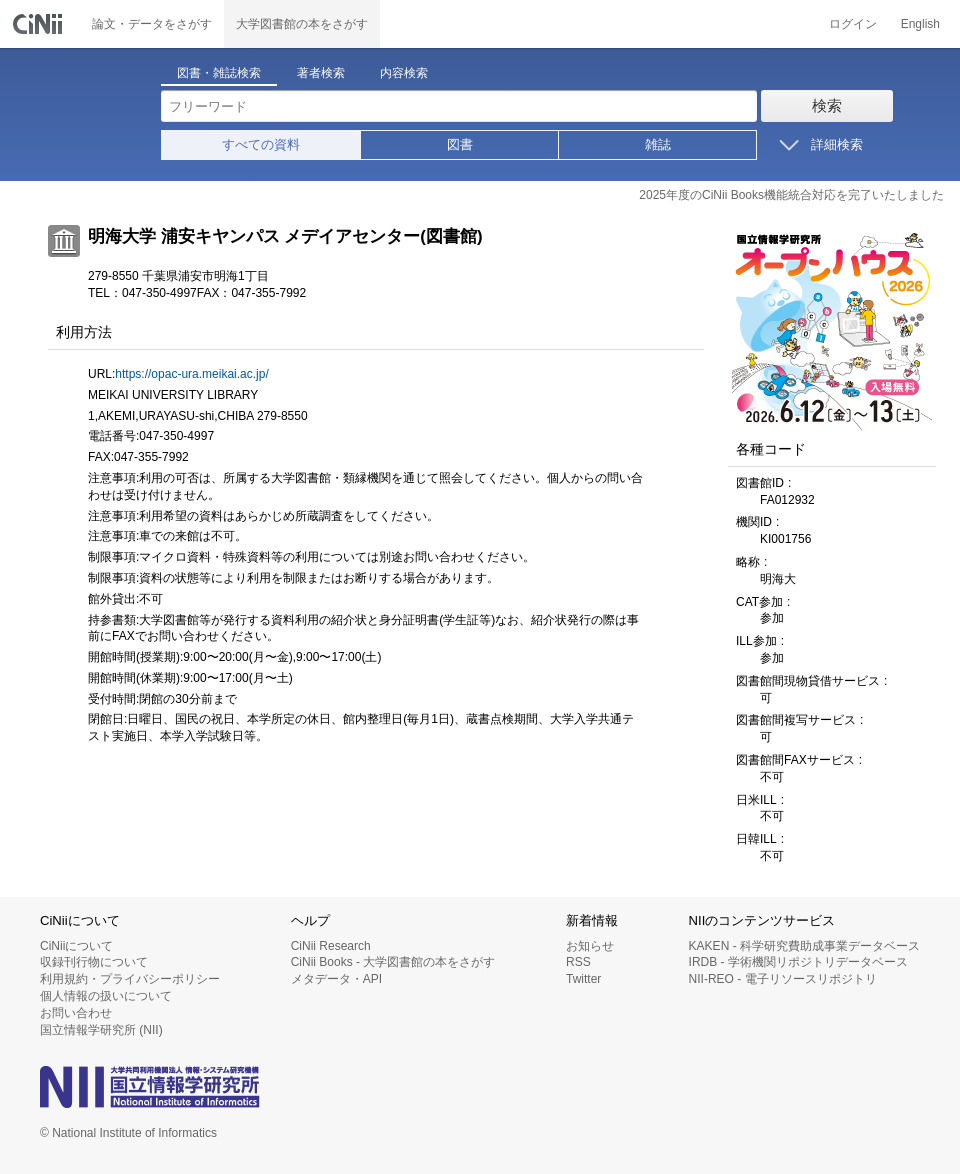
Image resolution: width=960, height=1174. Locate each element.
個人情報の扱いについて (106, 996)
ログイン (853, 24)
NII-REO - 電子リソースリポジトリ (783, 979)
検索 (827, 105)
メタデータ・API (336, 979)
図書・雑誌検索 (219, 73)
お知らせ (590, 946)
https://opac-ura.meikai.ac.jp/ (191, 374)
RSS (578, 962)
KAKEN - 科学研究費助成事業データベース (804, 946)
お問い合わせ (76, 1013)
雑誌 (658, 144)
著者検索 (321, 73)
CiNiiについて (76, 946)
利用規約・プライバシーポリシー (130, 979)
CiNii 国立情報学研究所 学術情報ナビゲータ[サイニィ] (40, 24)
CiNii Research (331, 946)
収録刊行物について (94, 962)
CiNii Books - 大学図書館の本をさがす (393, 962)
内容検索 (404, 73)
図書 (460, 144)
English (920, 24)
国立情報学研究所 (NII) (101, 1030)
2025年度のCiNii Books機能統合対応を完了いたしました (791, 195)
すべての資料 (261, 144)
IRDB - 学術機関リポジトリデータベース (798, 962)
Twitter (583, 979)
